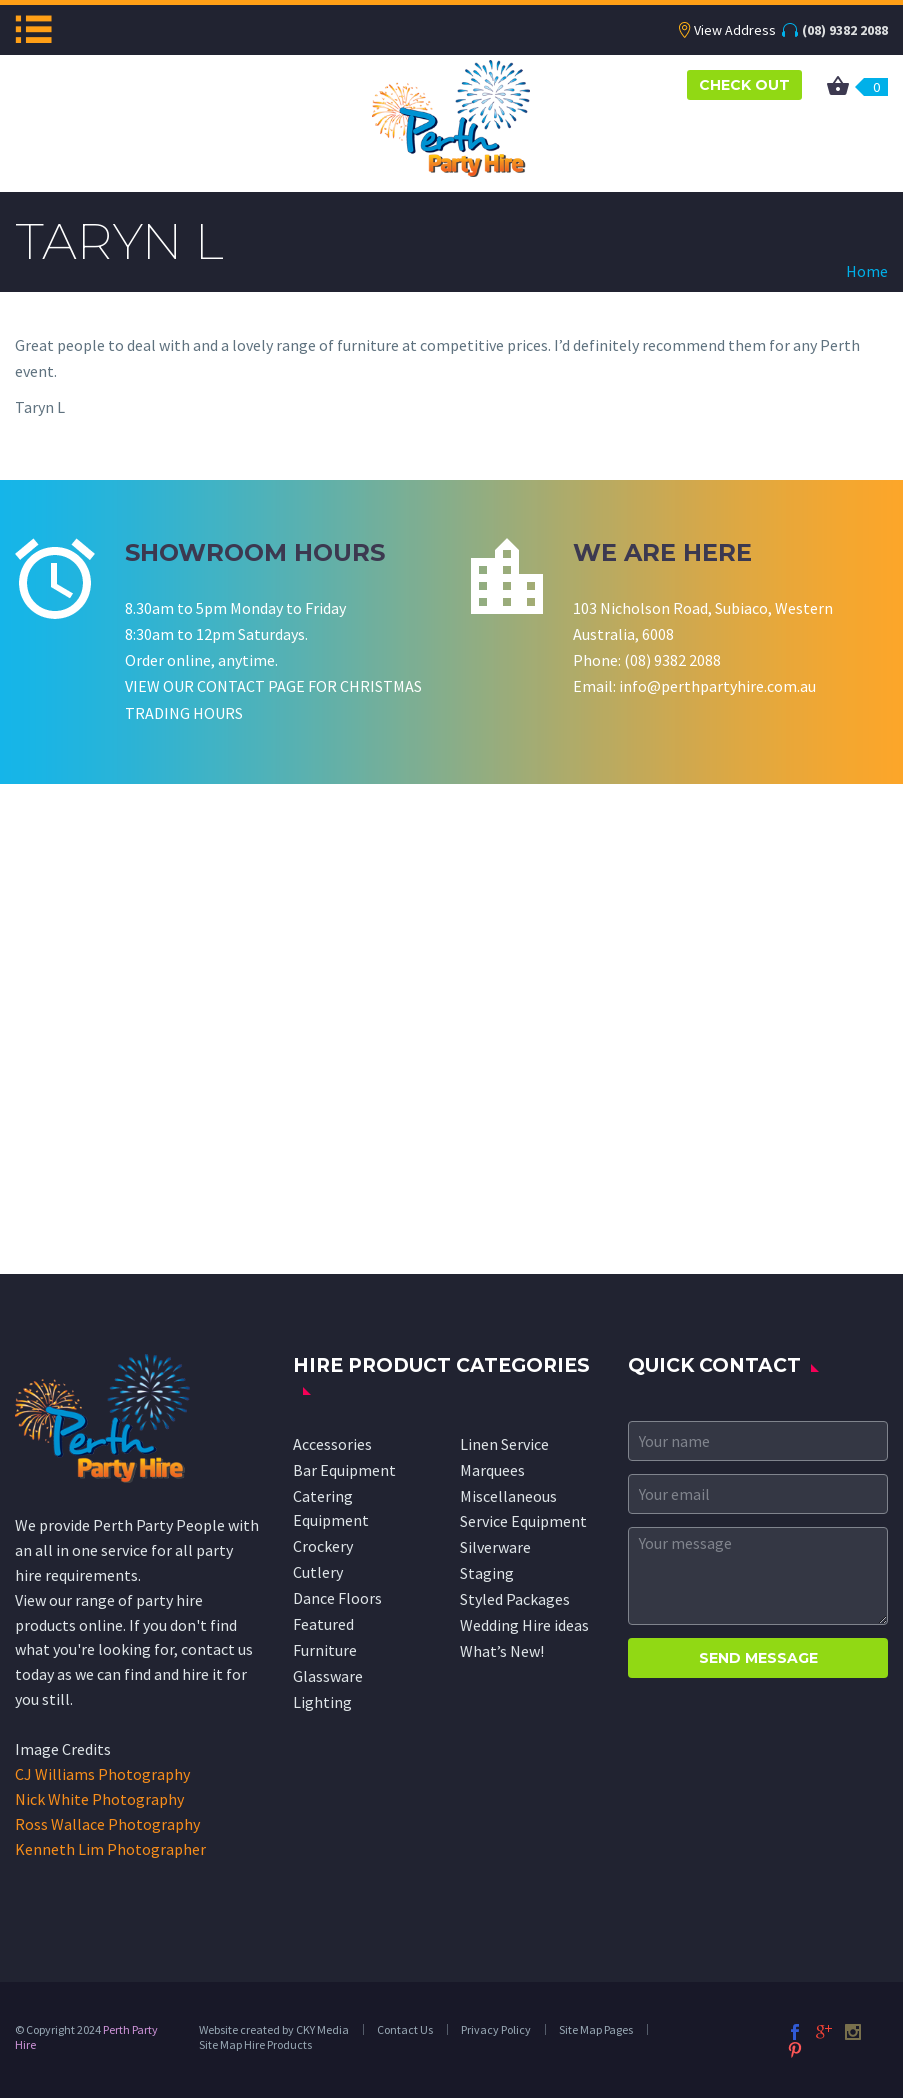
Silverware (495, 1547)
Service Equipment (523, 1521)
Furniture (325, 1650)
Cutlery (318, 1572)
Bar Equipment (344, 1470)
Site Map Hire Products (255, 2044)
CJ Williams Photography (102, 1774)
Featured (323, 1624)
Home (867, 271)
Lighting (322, 1702)
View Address (735, 30)
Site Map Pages (596, 2029)
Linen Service (504, 1444)
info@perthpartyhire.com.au (717, 686)
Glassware (328, 1676)
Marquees (492, 1470)
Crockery (323, 1546)
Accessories (332, 1444)
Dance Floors (337, 1598)
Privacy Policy (496, 2029)
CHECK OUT (744, 85)
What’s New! (502, 1651)
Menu (33, 29)
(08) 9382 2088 (845, 30)
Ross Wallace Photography (107, 1824)
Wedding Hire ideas (524, 1625)
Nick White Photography (99, 1799)
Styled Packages (515, 1599)
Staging (487, 1573)
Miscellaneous (508, 1496)
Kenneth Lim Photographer (110, 1849)
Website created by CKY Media (274, 2029)
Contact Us (405, 2029)
